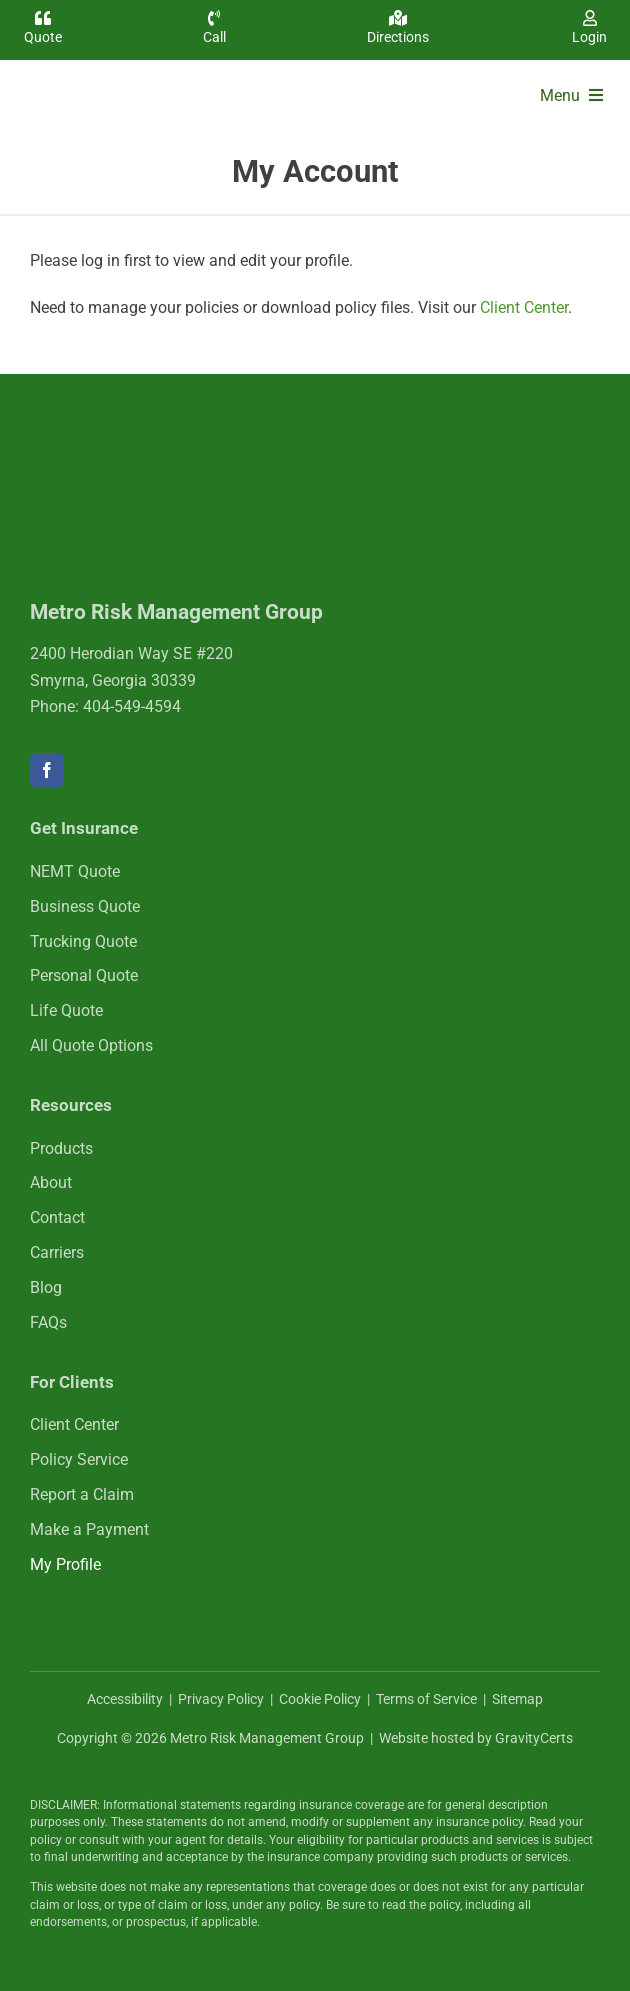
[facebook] (47, 770)
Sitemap (517, 1699)
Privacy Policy (221, 1699)
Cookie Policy (320, 1699)
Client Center (524, 307)
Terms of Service (426, 1699)
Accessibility (125, 1699)
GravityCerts (534, 1738)
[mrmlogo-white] (160, 445)
